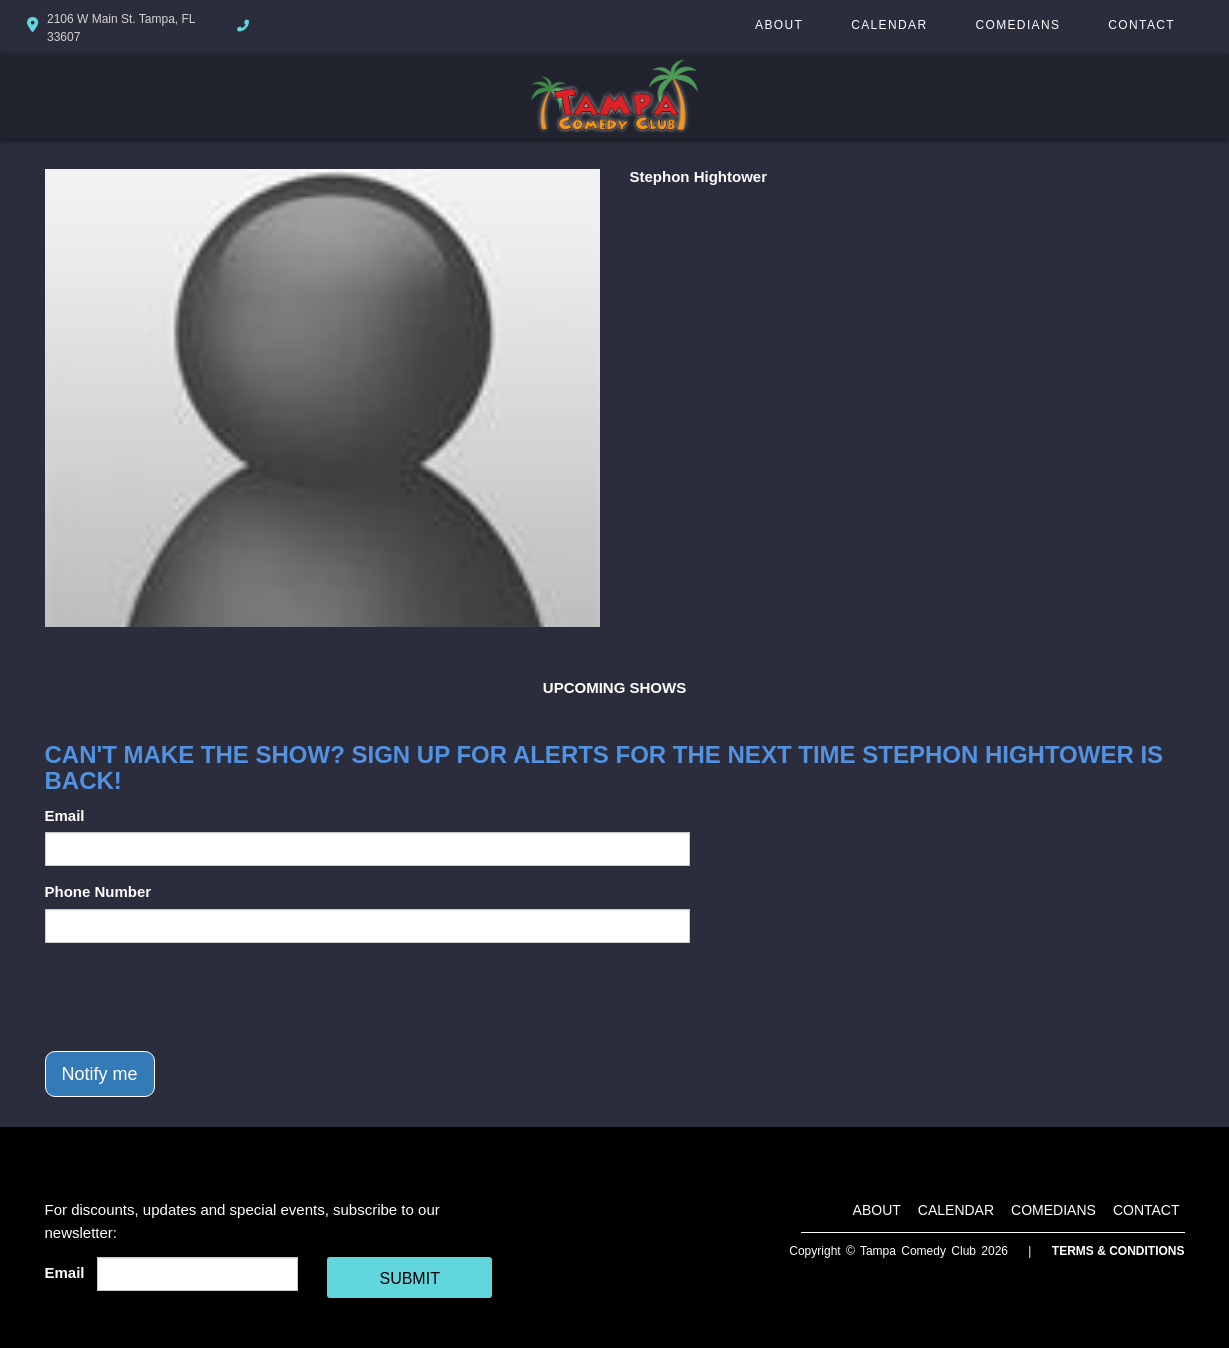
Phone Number (98, 891)
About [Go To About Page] (779, 25)
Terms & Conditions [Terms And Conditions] (1118, 1251)
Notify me (100, 1074)
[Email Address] (197, 1274)
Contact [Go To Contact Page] (1141, 25)
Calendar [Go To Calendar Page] (889, 25)
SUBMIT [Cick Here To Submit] (409, 1278)
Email (65, 815)
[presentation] (197, 997)
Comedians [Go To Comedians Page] (1017, 25)
